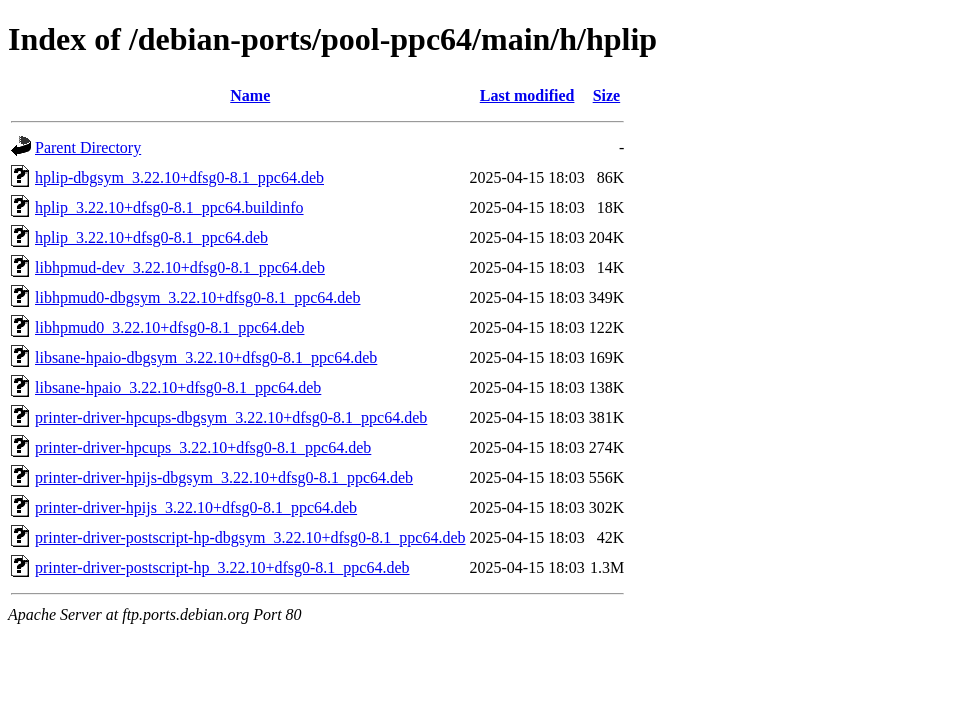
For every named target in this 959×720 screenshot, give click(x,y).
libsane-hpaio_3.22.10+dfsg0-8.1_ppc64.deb (178, 387)
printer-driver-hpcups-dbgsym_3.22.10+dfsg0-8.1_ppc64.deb (231, 417)
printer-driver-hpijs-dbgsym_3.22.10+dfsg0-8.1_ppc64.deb (224, 477)
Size (607, 95)
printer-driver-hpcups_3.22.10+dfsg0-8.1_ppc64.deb (203, 447)
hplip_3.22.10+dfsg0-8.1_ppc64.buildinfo (169, 207)
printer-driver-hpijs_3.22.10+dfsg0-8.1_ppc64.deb (196, 507)
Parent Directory (88, 147)
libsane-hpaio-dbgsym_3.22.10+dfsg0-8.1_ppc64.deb (206, 357)
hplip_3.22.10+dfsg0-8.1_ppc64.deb (151, 237)
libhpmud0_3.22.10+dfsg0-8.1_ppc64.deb (169, 327)
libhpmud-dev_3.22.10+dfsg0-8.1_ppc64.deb (180, 267)
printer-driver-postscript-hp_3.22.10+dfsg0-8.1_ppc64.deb (222, 567)
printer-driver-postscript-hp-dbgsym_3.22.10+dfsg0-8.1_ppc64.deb (250, 537)
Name (250, 95)
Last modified (527, 95)
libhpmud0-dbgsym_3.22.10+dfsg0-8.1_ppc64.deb (197, 297)
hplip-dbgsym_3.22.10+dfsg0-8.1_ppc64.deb (179, 177)
